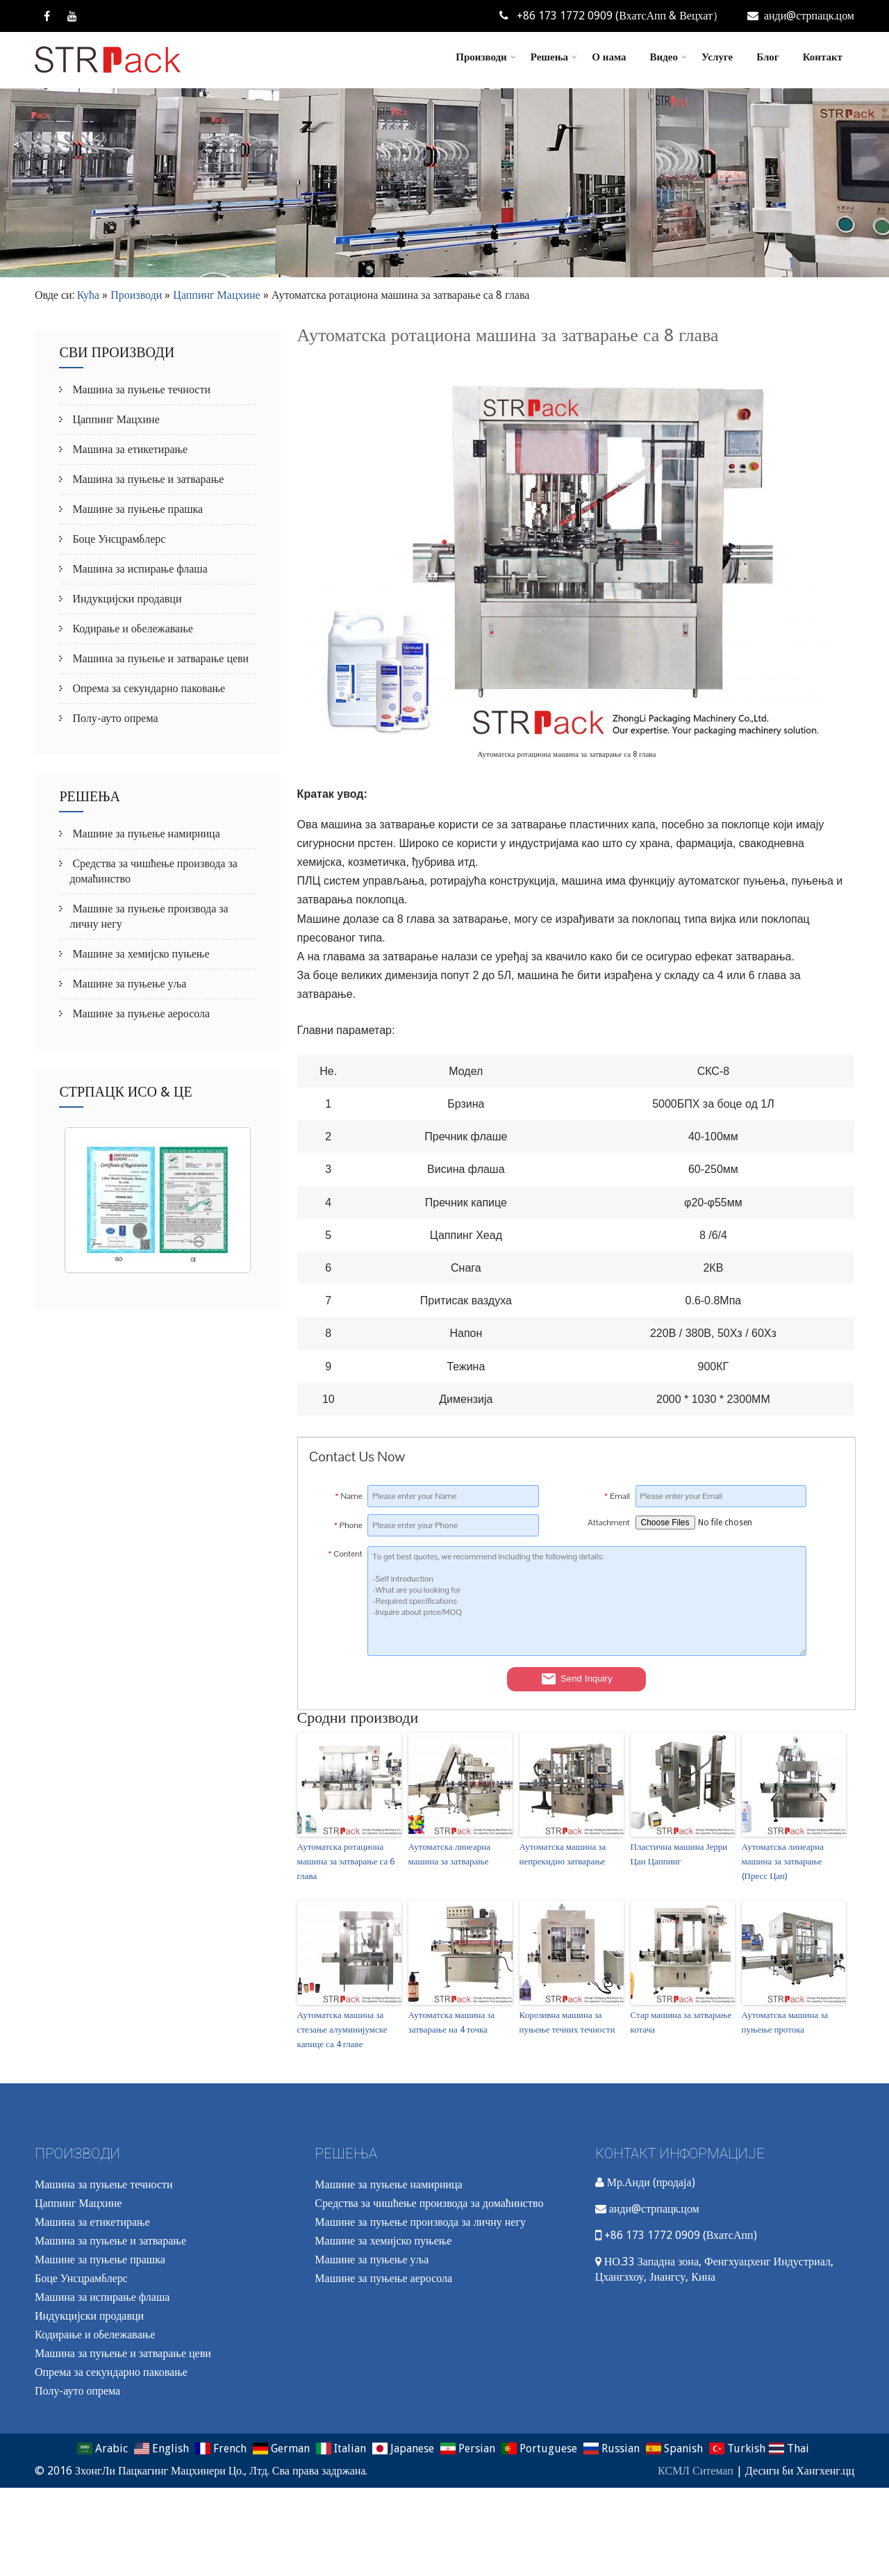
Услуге (717, 57)
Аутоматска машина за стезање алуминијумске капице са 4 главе (342, 2029)
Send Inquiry (576, 1679)
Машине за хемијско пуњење (139, 953)
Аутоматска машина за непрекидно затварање (563, 1854)
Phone (348, 1525)
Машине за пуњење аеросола (139, 1013)
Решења (554, 57)
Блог (767, 57)
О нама (609, 57)
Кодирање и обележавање (130, 628)
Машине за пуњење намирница (144, 833)
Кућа (88, 295)
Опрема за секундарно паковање (147, 688)
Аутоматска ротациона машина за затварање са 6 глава (346, 1861)
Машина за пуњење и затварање (146, 479)
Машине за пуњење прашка (136, 509)
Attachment (608, 1522)
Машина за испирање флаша (138, 568)
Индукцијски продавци (125, 598)
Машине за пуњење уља (127, 983)
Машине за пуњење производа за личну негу (420, 2222)
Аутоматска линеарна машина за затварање (449, 1854)
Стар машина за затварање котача (681, 2022)
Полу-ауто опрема (113, 718)
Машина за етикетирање (128, 449)
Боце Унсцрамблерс (117, 538)
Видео (668, 57)
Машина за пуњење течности (139, 389)
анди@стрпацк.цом (800, 15)
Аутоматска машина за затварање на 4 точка (451, 2022)
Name (349, 1496)
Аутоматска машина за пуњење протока (785, 2022)
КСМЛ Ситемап (695, 2470)
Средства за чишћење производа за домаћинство (429, 2203)
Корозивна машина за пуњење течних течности (567, 2022)
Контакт (822, 57)
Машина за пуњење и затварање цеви (159, 658)
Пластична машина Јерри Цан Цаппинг (679, 1854)
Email (617, 1496)
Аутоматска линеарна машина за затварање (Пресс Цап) (783, 1861)
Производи (485, 57)
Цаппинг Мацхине (216, 295)
